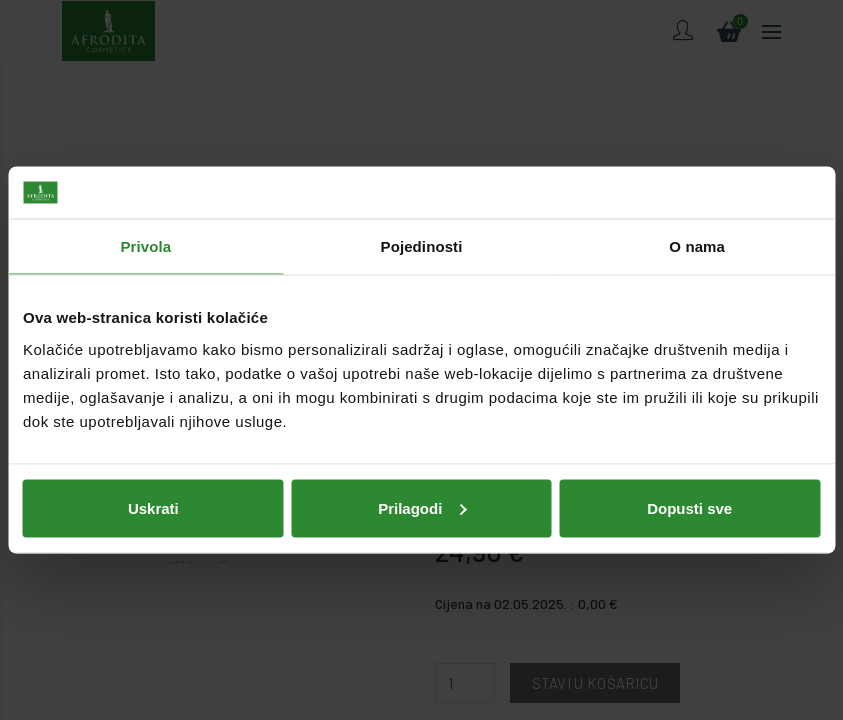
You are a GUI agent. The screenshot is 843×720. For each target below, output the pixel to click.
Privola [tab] (145, 246)
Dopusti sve (689, 507)
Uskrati (153, 507)
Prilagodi (422, 507)
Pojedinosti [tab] (422, 246)
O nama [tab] (697, 246)
